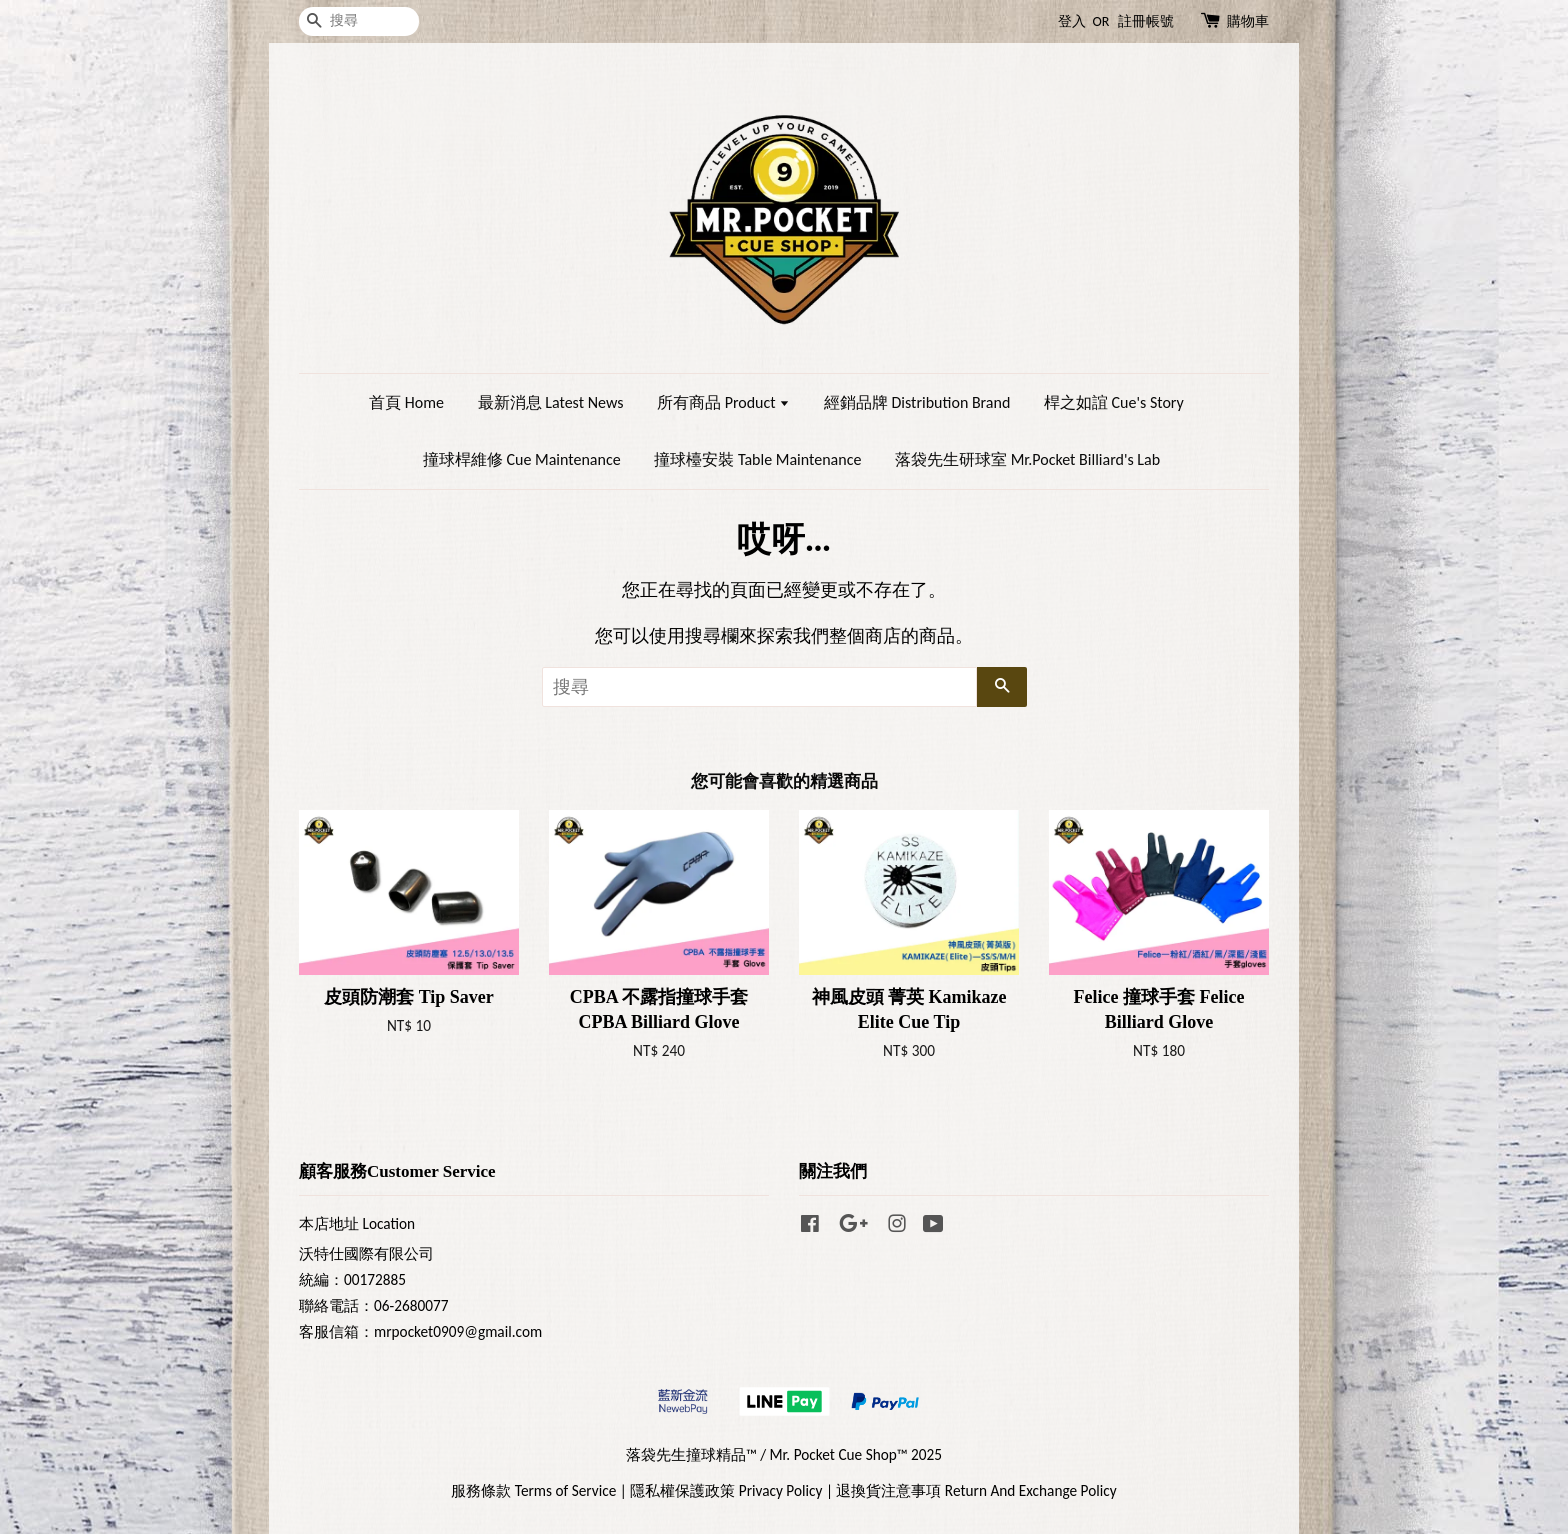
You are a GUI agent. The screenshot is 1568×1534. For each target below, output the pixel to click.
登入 (1072, 21)
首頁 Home (406, 402)
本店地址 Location (357, 1223)
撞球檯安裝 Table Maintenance (757, 459)
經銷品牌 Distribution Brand (917, 402)
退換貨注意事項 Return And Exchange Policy (976, 1490)
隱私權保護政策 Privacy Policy (726, 1490)
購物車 (1248, 21)
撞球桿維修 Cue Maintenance (522, 459)
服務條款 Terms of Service (533, 1490)
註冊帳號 (1146, 21)
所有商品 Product (723, 402)
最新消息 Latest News (551, 402)
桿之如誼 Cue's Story (1114, 402)
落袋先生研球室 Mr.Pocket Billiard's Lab (1027, 459)
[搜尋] (359, 21)
